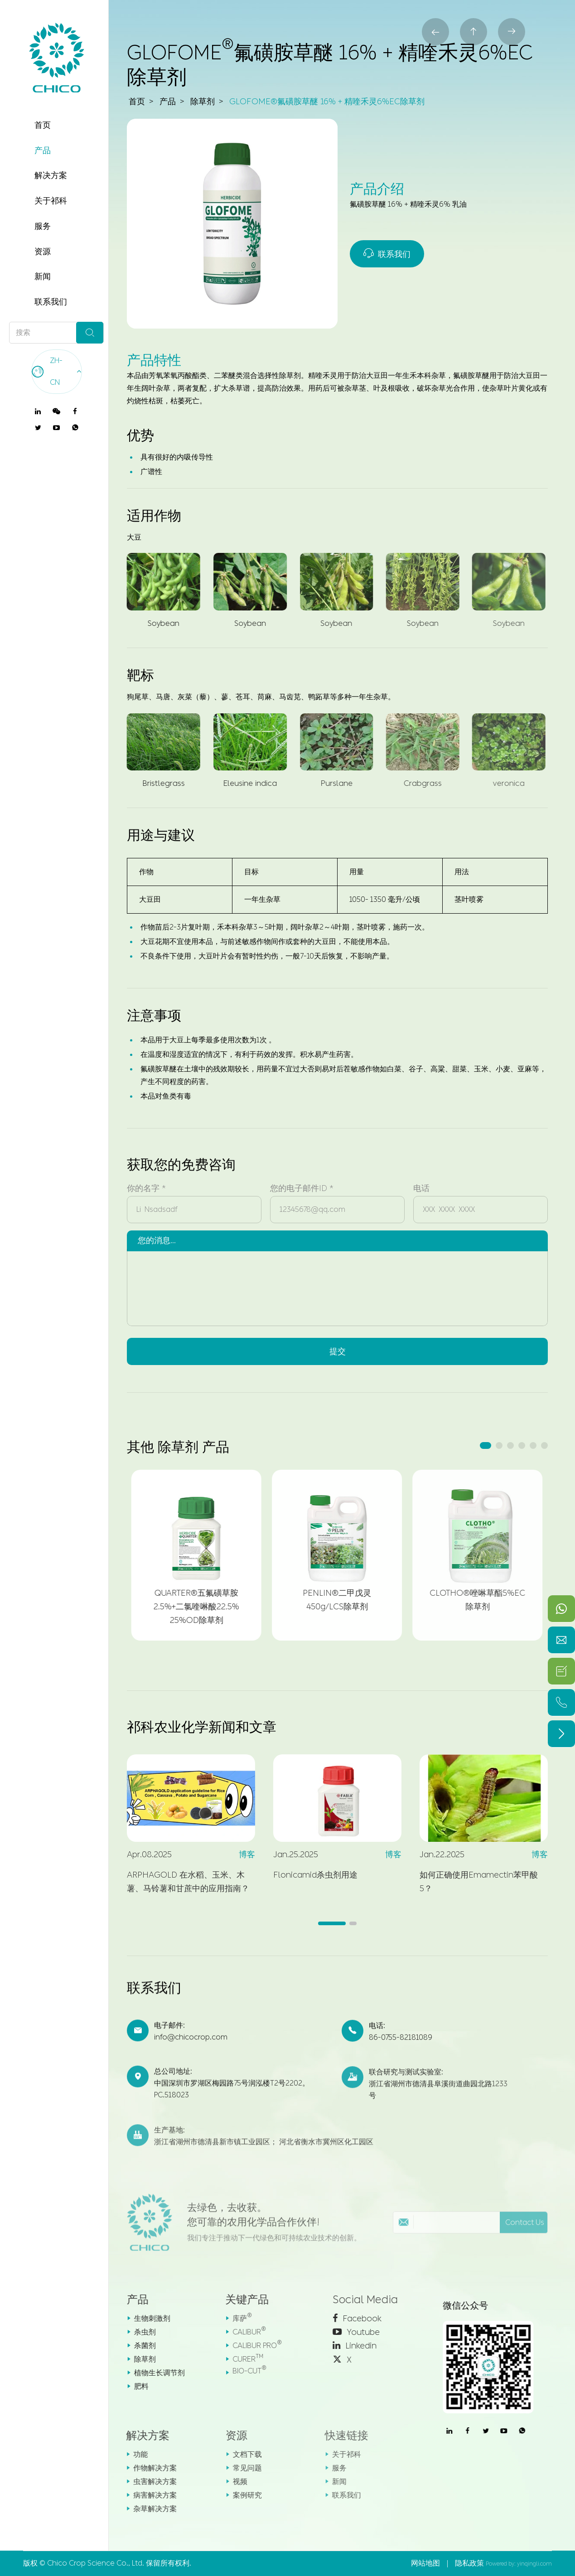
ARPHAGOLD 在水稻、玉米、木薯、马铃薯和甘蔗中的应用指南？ (180, 1881)
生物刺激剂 (143, 2318)
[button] (485, 1445)
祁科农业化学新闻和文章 (201, 1727)
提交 (337, 1344)
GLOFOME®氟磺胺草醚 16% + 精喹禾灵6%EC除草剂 (327, 102)
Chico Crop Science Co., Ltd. (95, 2563)
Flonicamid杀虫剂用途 (308, 1875)
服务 (42, 226)
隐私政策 (469, 2563)
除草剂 (202, 102)
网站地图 (425, 2563)
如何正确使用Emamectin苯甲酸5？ (471, 1881)
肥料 (132, 2386)
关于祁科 (50, 201)
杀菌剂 (136, 2345)
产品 (42, 150)
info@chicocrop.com (190, 2046)
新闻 (42, 276)
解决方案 (50, 175)
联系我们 (50, 302)
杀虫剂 (136, 2332)
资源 (42, 252)
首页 (42, 125)
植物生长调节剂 (150, 2372)
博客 (239, 1854)
